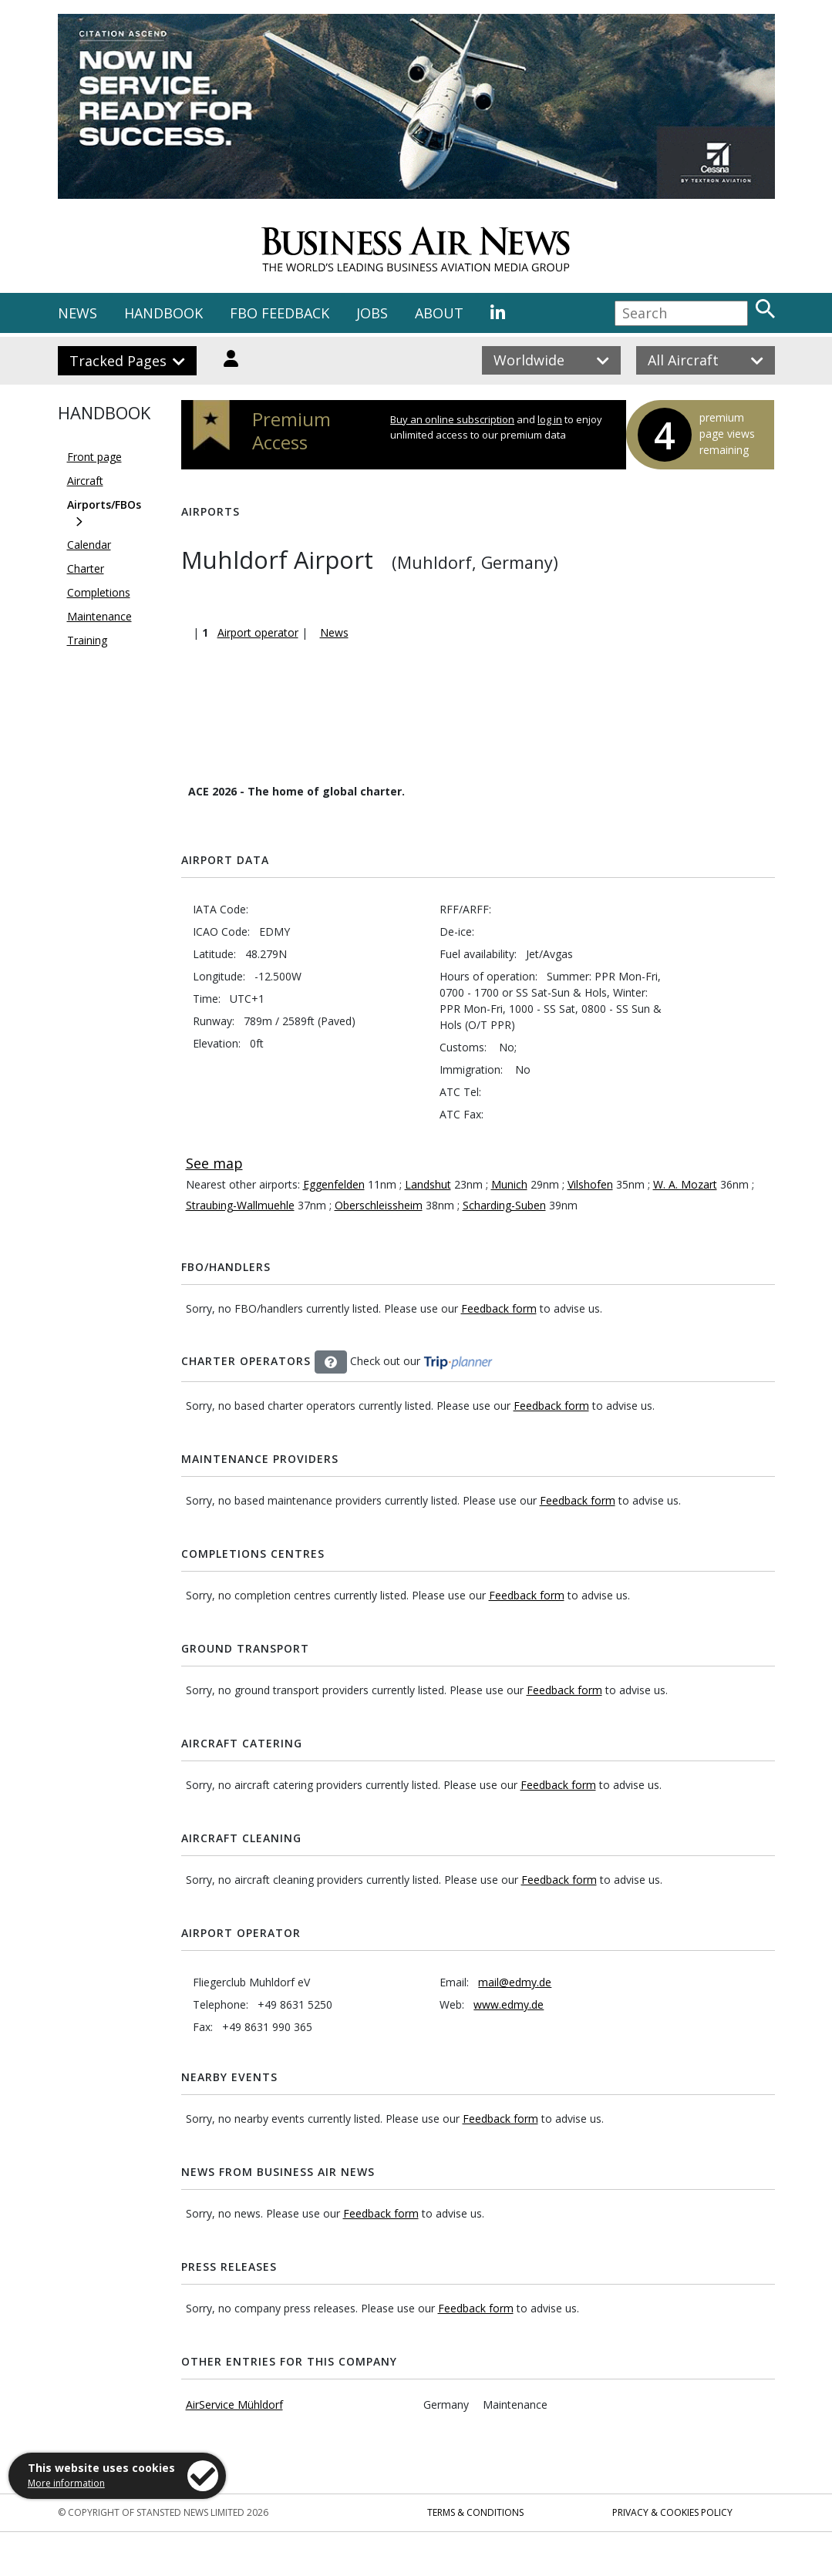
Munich (509, 1184)
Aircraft (85, 480)
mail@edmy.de (514, 1982)
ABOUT (439, 313)
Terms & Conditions (475, 2512)
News (334, 632)
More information (66, 2483)
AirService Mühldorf (234, 2404)
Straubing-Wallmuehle (240, 1205)
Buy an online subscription (452, 419)
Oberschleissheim (379, 1205)
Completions (98, 592)
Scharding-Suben (504, 1205)
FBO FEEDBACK (279, 313)
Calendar (89, 544)
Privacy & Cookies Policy (672, 2512)
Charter (85, 568)
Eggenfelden (334, 1184)
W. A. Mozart (685, 1184)
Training (87, 640)
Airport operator (257, 632)
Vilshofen (590, 1184)
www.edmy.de (508, 2004)
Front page (94, 456)
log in (549, 419)
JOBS (372, 313)
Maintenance (99, 616)
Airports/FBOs (104, 504)
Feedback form (499, 1308)
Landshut (428, 1184)
